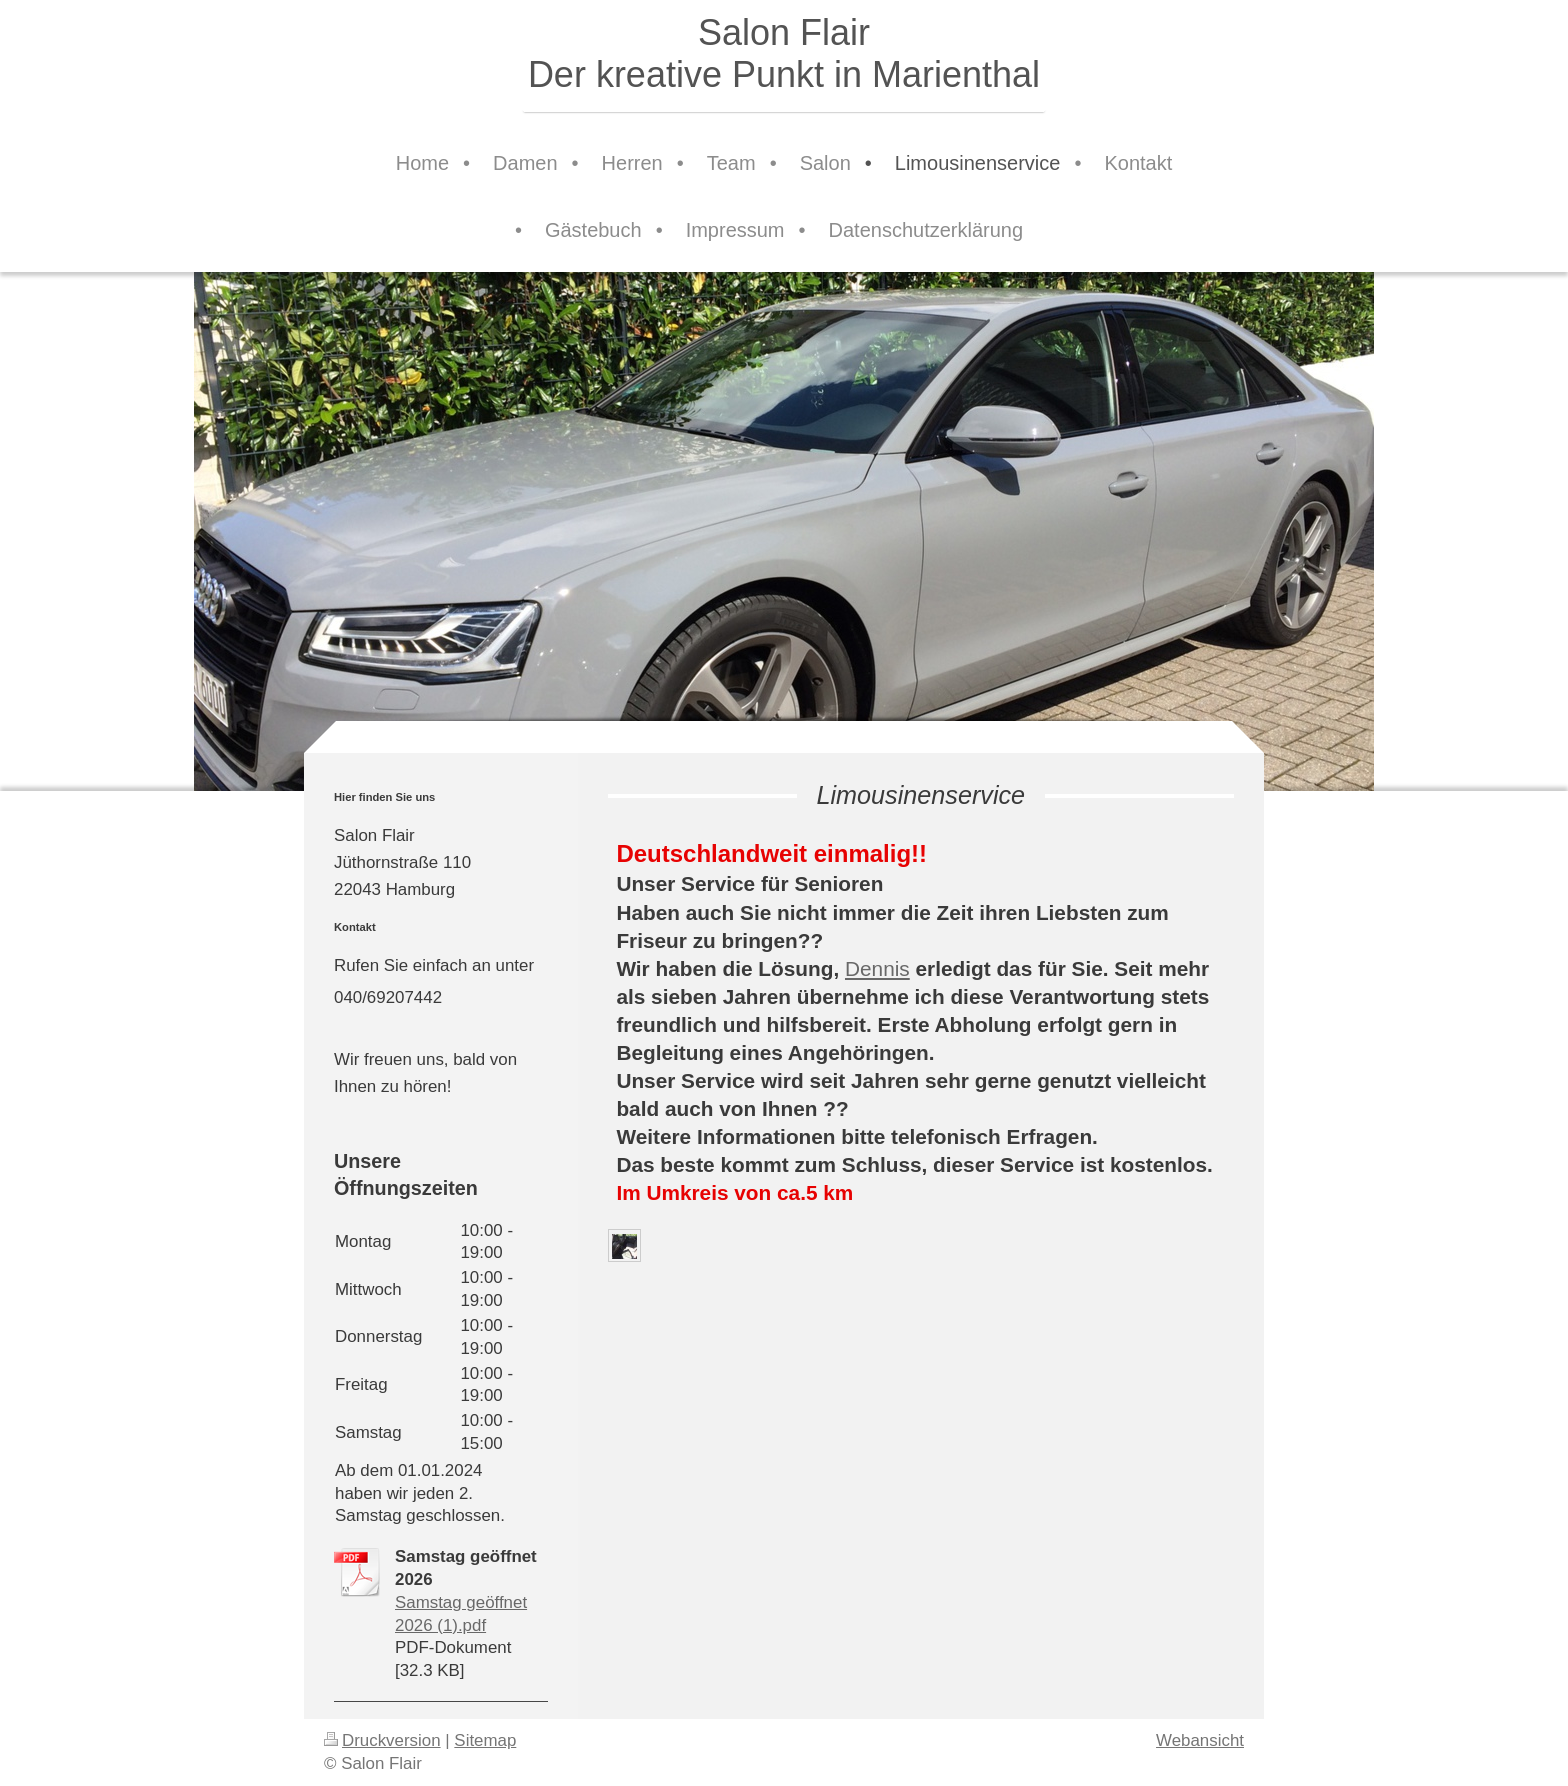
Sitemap (485, 1740)
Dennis (877, 968)
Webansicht (1200, 1740)
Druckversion (382, 1740)
